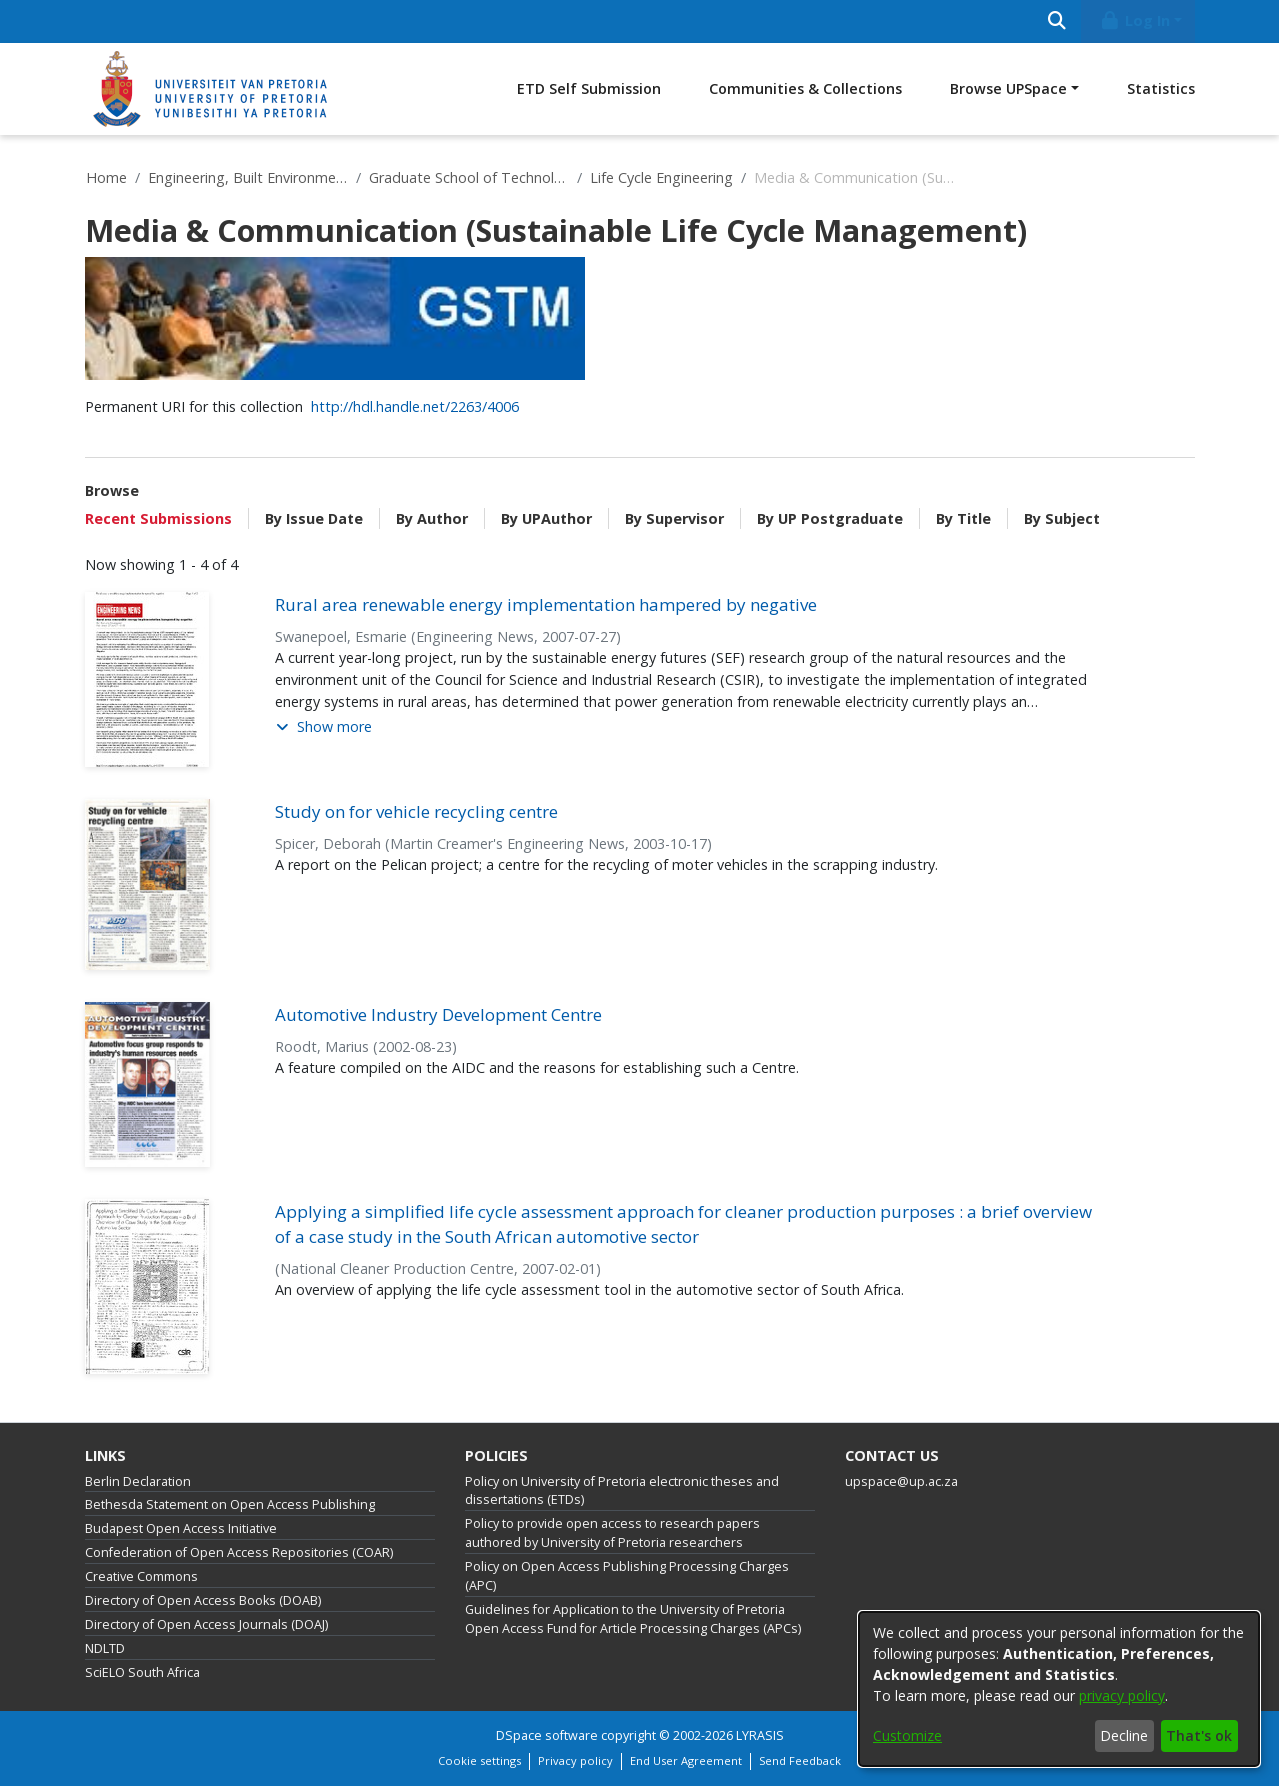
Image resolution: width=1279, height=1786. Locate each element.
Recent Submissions (158, 518)
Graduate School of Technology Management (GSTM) (469, 177)
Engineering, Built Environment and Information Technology (248, 177)
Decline (1124, 1735)
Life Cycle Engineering (661, 177)
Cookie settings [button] (479, 1760)
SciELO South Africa (142, 1672)
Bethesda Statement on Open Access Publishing (230, 1504)
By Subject (1062, 518)
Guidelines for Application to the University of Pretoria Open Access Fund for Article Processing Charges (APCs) (633, 1619)
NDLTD (105, 1648)
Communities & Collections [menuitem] (805, 88)
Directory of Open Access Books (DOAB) (203, 1600)
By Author (432, 518)
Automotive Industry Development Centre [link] (438, 1014)
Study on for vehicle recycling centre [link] (416, 811)
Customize (907, 1735)
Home (106, 177)
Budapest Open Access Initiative (181, 1528)
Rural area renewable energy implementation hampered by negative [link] (546, 604)
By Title (963, 518)
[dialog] (1059, 1689)
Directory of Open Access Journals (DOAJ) (206, 1624)
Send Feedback (800, 1760)
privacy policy (1122, 1695)
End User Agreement (686, 1760)
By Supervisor (674, 518)
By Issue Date (314, 518)
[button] (324, 727)
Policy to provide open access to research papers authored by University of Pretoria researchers (612, 1533)
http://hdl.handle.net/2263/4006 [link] (415, 406)
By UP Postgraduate (830, 518)
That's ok (1199, 1735)
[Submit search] (1057, 21)
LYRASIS (760, 1735)
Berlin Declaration (138, 1481)
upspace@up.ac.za (901, 1481)
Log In (1134, 20)
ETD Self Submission (589, 88)
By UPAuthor (546, 518)
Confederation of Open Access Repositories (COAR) (239, 1552)
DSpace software (547, 1735)
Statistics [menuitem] (1161, 88)
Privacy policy (575, 1760)
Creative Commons (141, 1576)
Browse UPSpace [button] (1008, 88)
